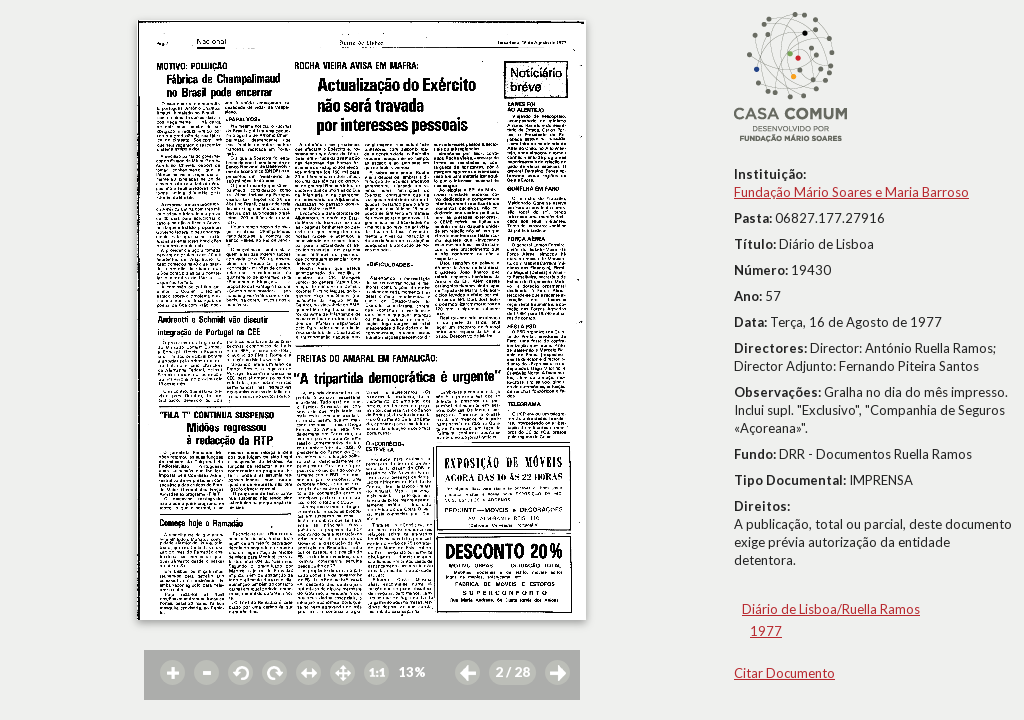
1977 (766, 631)
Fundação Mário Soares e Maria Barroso (851, 192)
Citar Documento (784, 673)
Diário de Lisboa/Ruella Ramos (831, 609)
